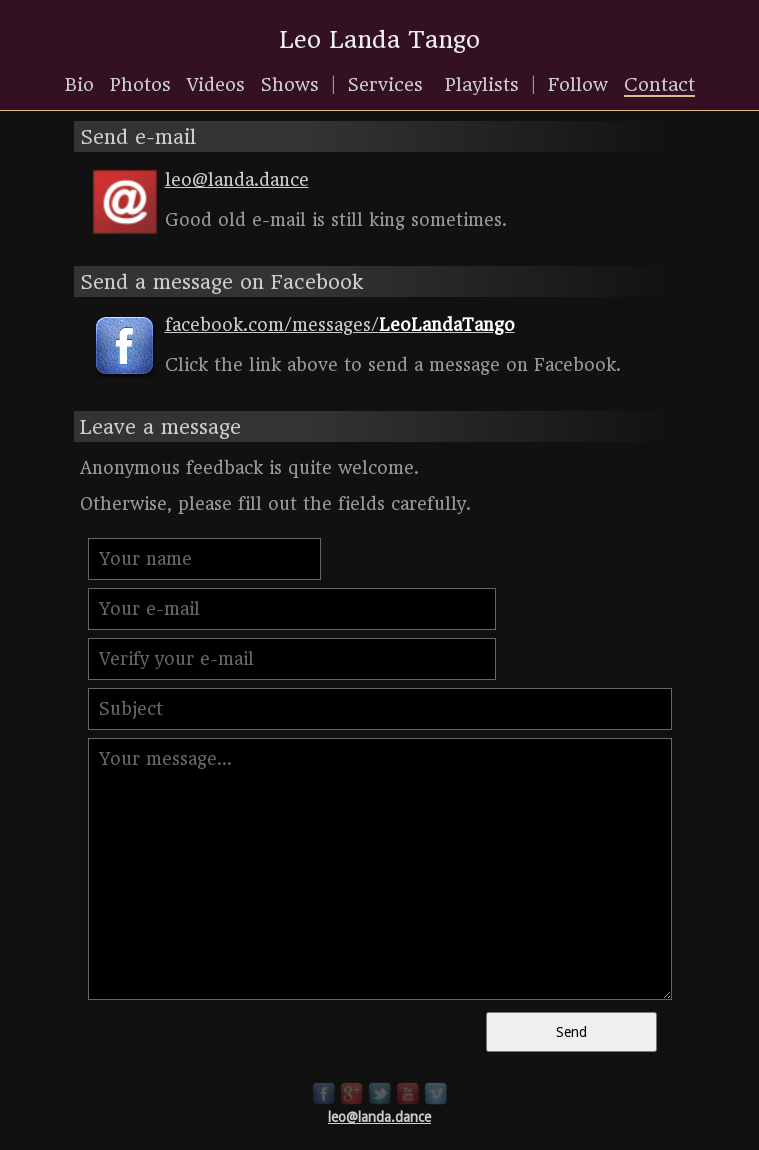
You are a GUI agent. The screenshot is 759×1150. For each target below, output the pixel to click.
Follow (578, 84)
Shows (290, 84)
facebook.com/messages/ (340, 325)
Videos (216, 84)
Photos (140, 84)
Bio (79, 84)
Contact (659, 84)
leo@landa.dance (379, 1117)
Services (385, 84)
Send (571, 1032)
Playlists (482, 84)
